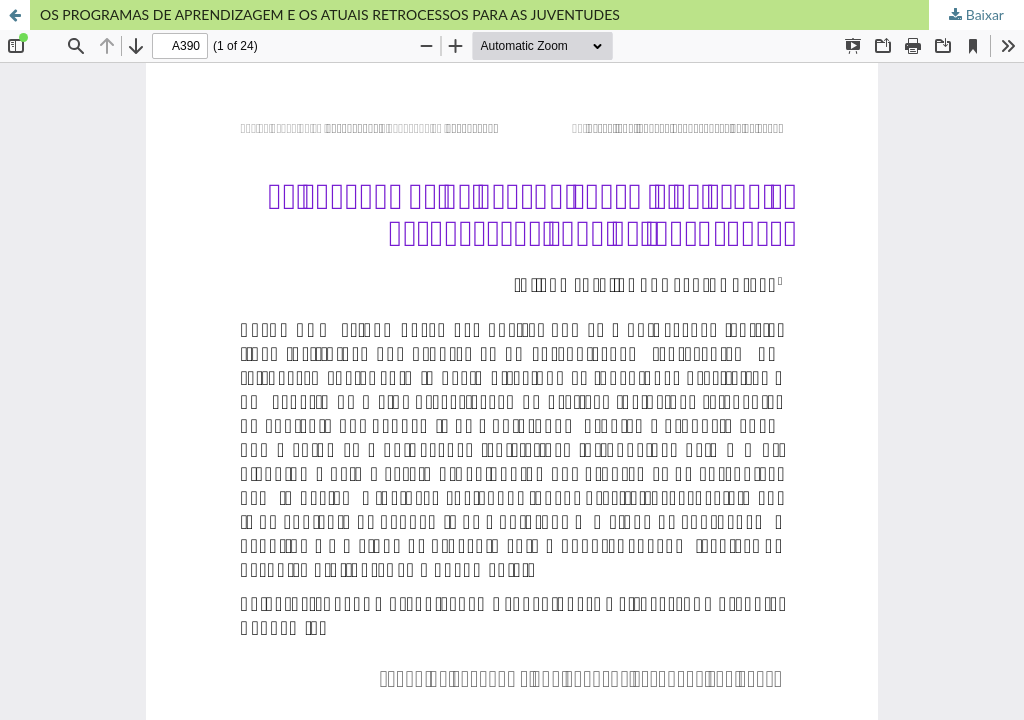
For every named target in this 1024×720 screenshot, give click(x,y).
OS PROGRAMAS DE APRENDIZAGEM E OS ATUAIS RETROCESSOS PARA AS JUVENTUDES (330, 14)
